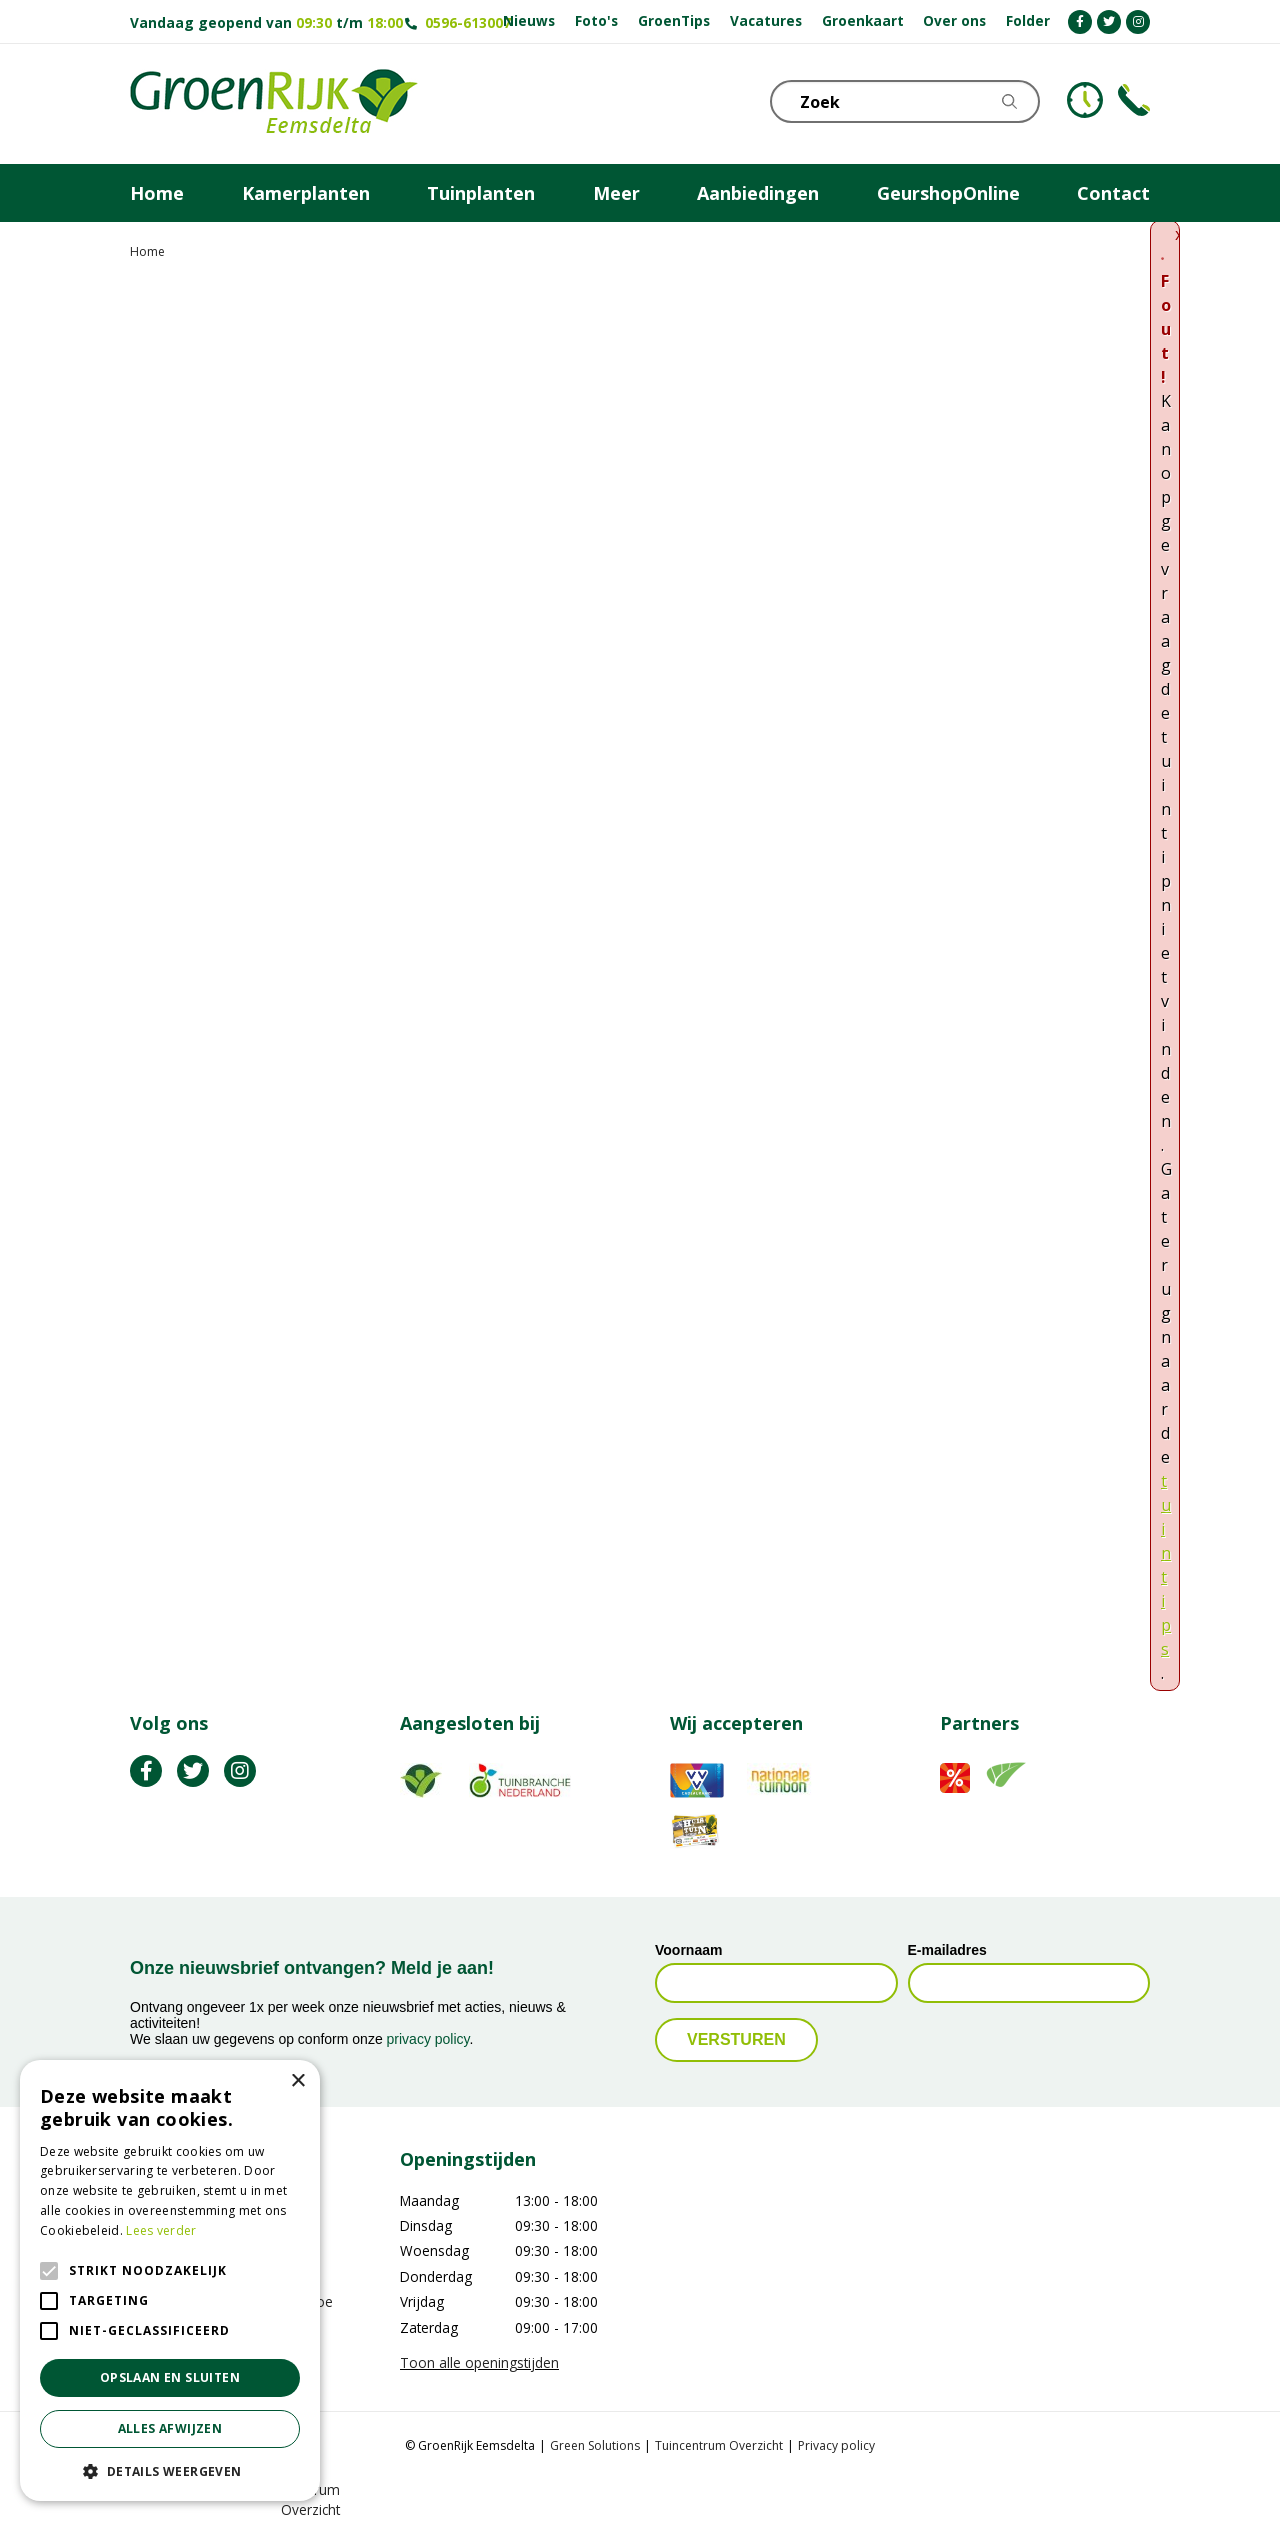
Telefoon (1134, 100)
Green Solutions (595, 2445)
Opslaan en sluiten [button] (170, 2377)
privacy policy (428, 2039)
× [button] (297, 2081)
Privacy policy (836, 2445)
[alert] (170, 2280)
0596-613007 (468, 22)
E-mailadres (947, 1950)
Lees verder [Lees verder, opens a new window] (161, 2230)
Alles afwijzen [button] (170, 2428)
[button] (170, 2471)
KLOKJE (1085, 100)
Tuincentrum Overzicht (719, 2445)
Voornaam (688, 1950)
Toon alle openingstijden (479, 2362)
